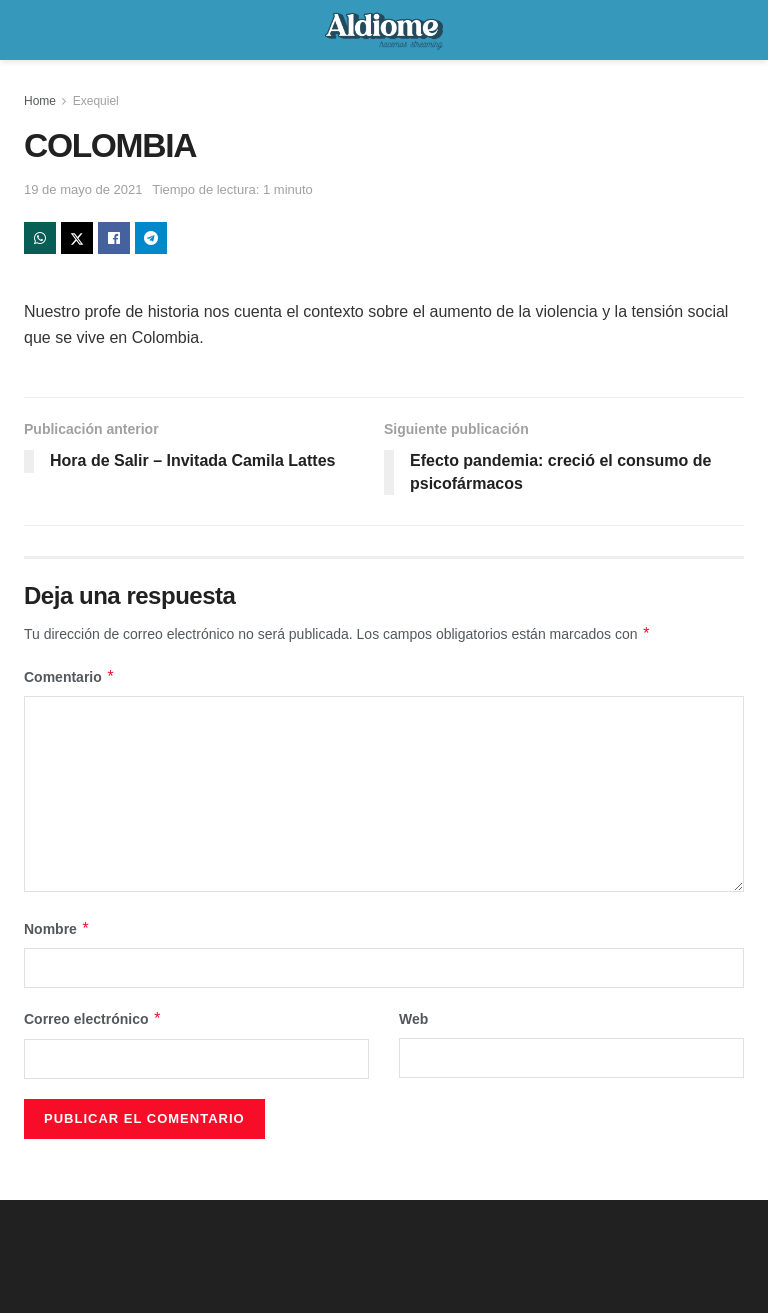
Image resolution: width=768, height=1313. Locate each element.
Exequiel (96, 101)
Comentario (69, 677)
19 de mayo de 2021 (83, 189)
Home (40, 101)
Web (413, 1019)
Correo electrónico (93, 1019)
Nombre (57, 929)
